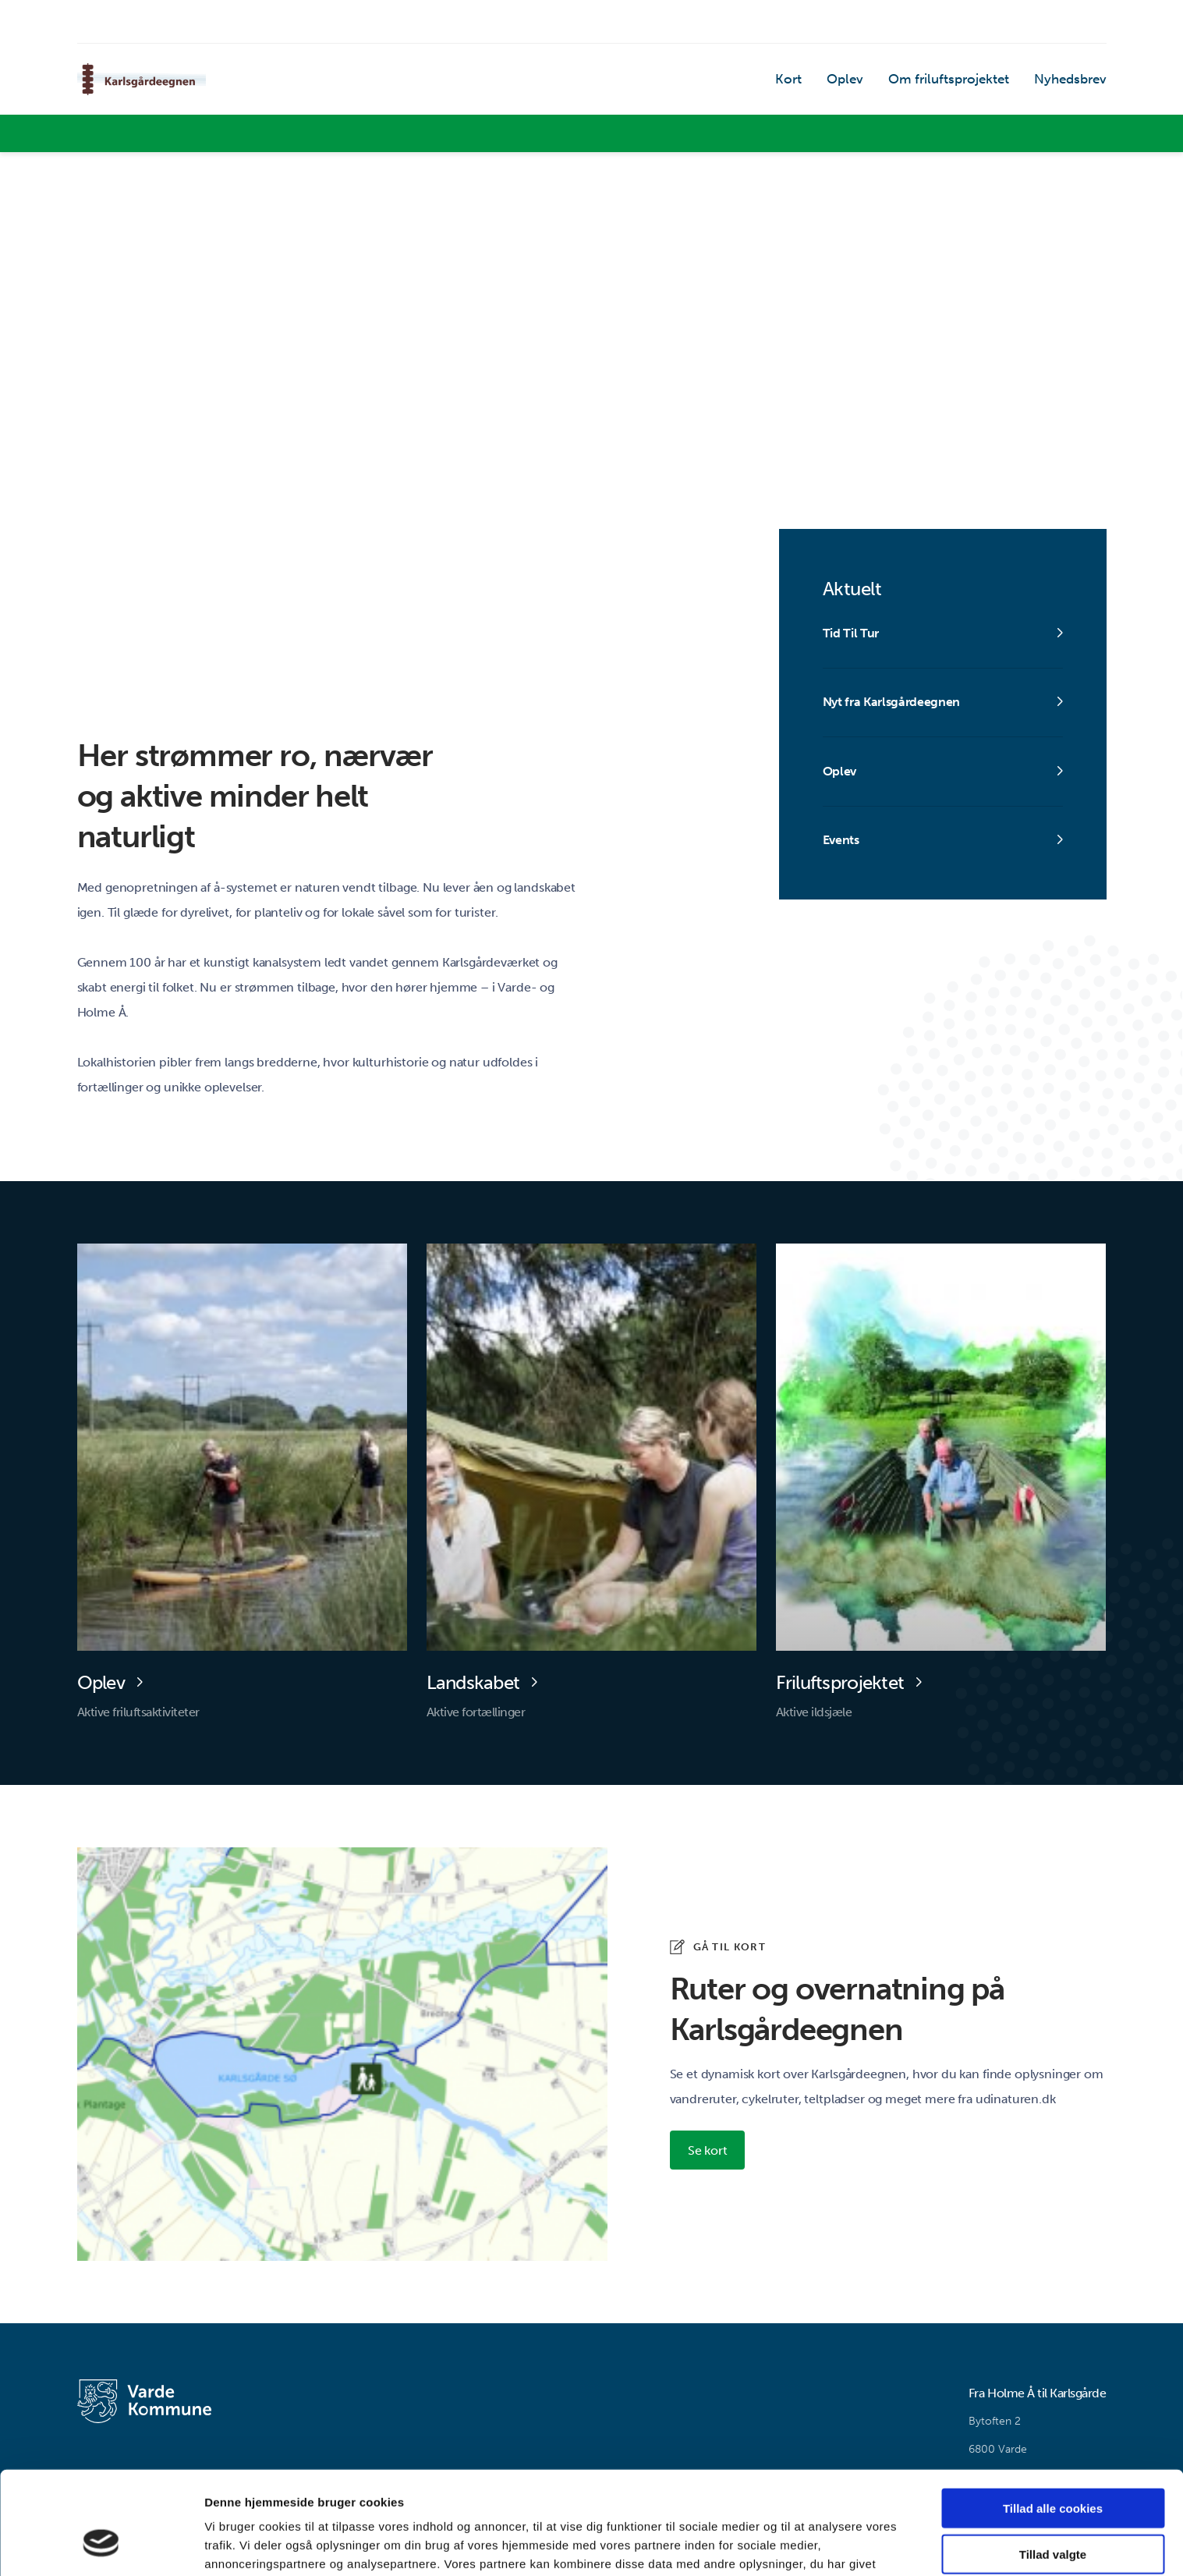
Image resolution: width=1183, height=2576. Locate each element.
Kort (800, 81)
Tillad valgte (1052, 2466)
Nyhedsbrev (1072, 81)
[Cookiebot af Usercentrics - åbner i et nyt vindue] (101, 2545)
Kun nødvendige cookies (1052, 2511)
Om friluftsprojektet (955, 81)
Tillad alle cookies (1053, 2420)
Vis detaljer (810, 2545)
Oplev (855, 81)
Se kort (708, 2151)
